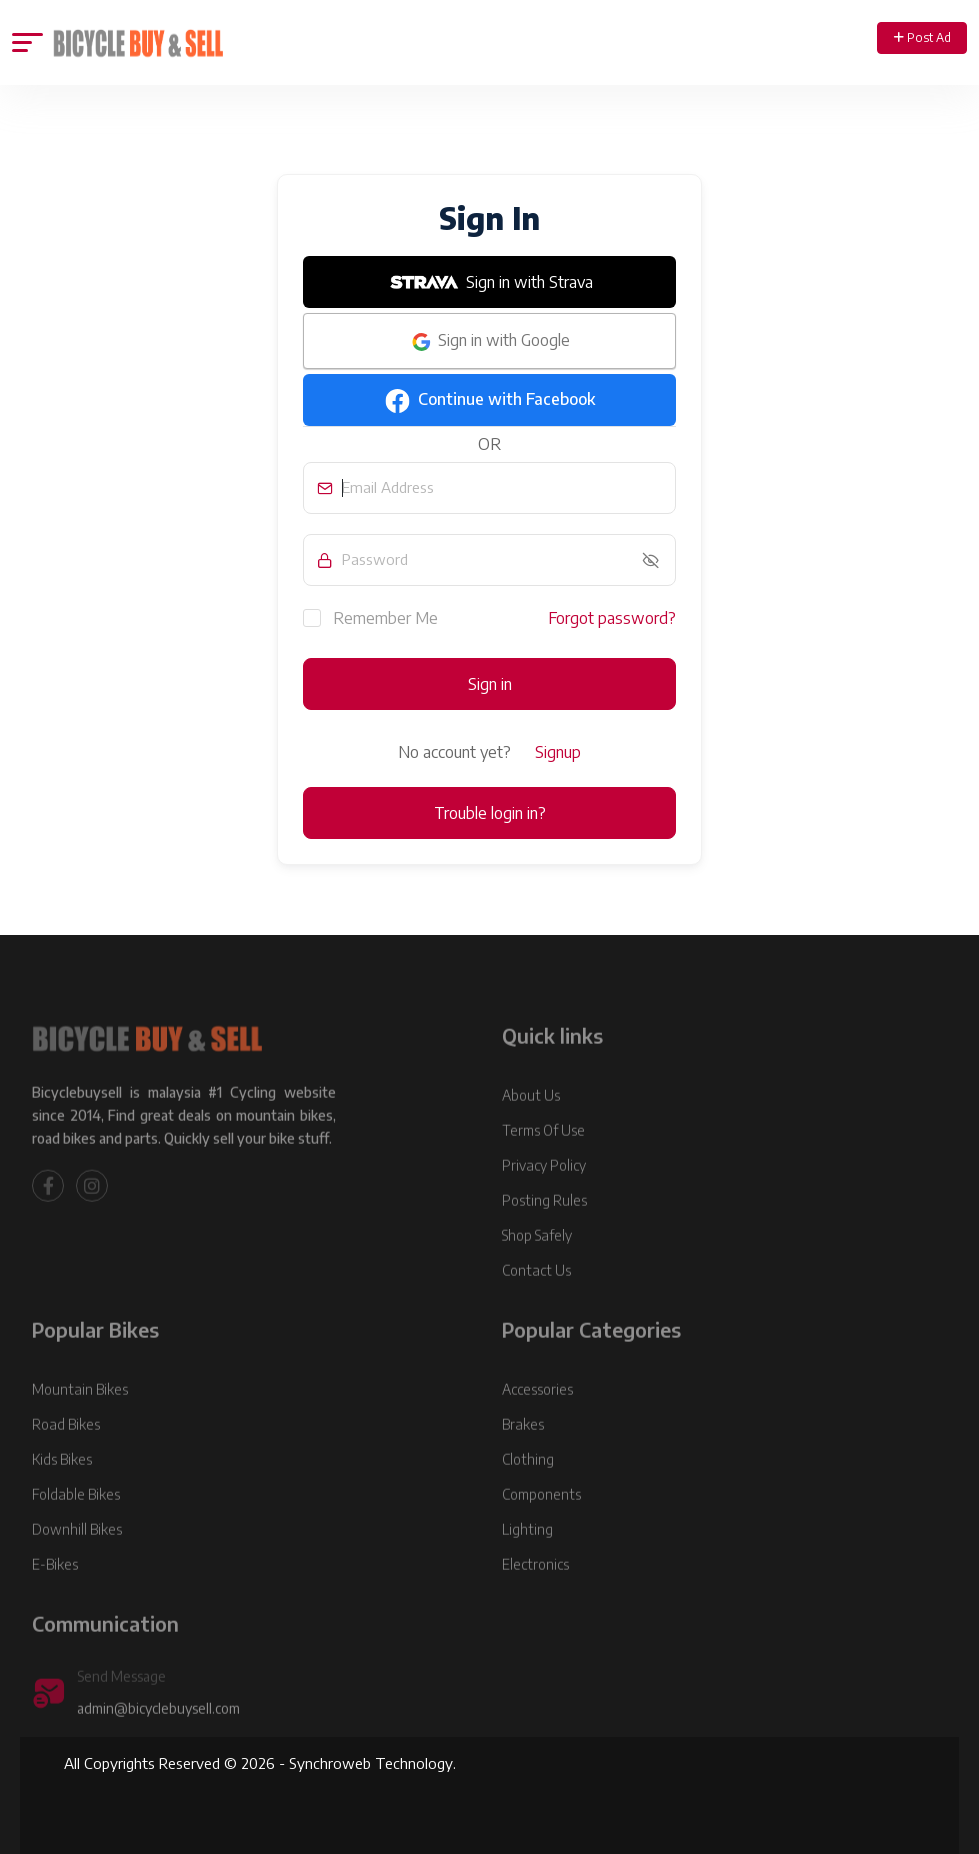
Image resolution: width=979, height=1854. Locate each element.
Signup (558, 752)
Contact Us (536, 1297)
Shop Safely (537, 1262)
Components (541, 1521)
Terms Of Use (543, 1157)
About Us (531, 1122)
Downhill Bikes (77, 1556)
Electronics (535, 1591)
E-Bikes (55, 1591)
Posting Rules (544, 1227)
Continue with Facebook (490, 401)
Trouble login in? (490, 813)
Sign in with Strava (490, 282)
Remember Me (370, 617)
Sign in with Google (489, 342)
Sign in (490, 684)
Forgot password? (612, 618)
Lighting (527, 1556)
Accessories (537, 1416)
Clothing (528, 1486)
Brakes (523, 1451)
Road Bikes (66, 1451)
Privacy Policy (544, 1192)
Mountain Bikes (80, 1416)
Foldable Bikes (76, 1521)
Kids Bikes (62, 1486)
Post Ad (922, 37)
